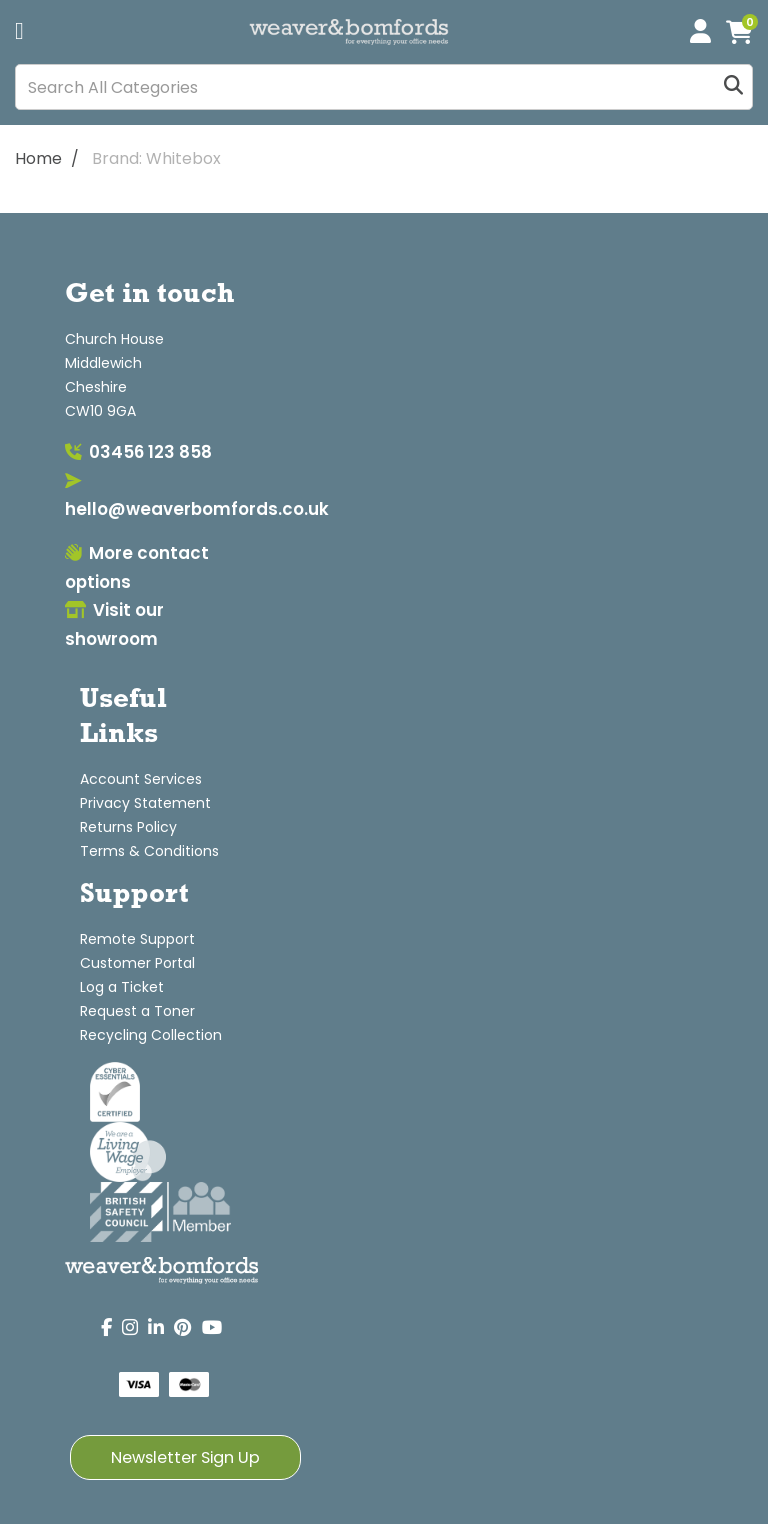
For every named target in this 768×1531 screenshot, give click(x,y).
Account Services (141, 779)
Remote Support (137, 939)
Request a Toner (137, 1011)
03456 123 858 (138, 452)
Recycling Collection (151, 1035)
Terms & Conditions (149, 851)
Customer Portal (137, 963)
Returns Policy (128, 827)
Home (38, 158)
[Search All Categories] (384, 87)
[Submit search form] (733, 87)
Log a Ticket (122, 987)
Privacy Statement (145, 803)
